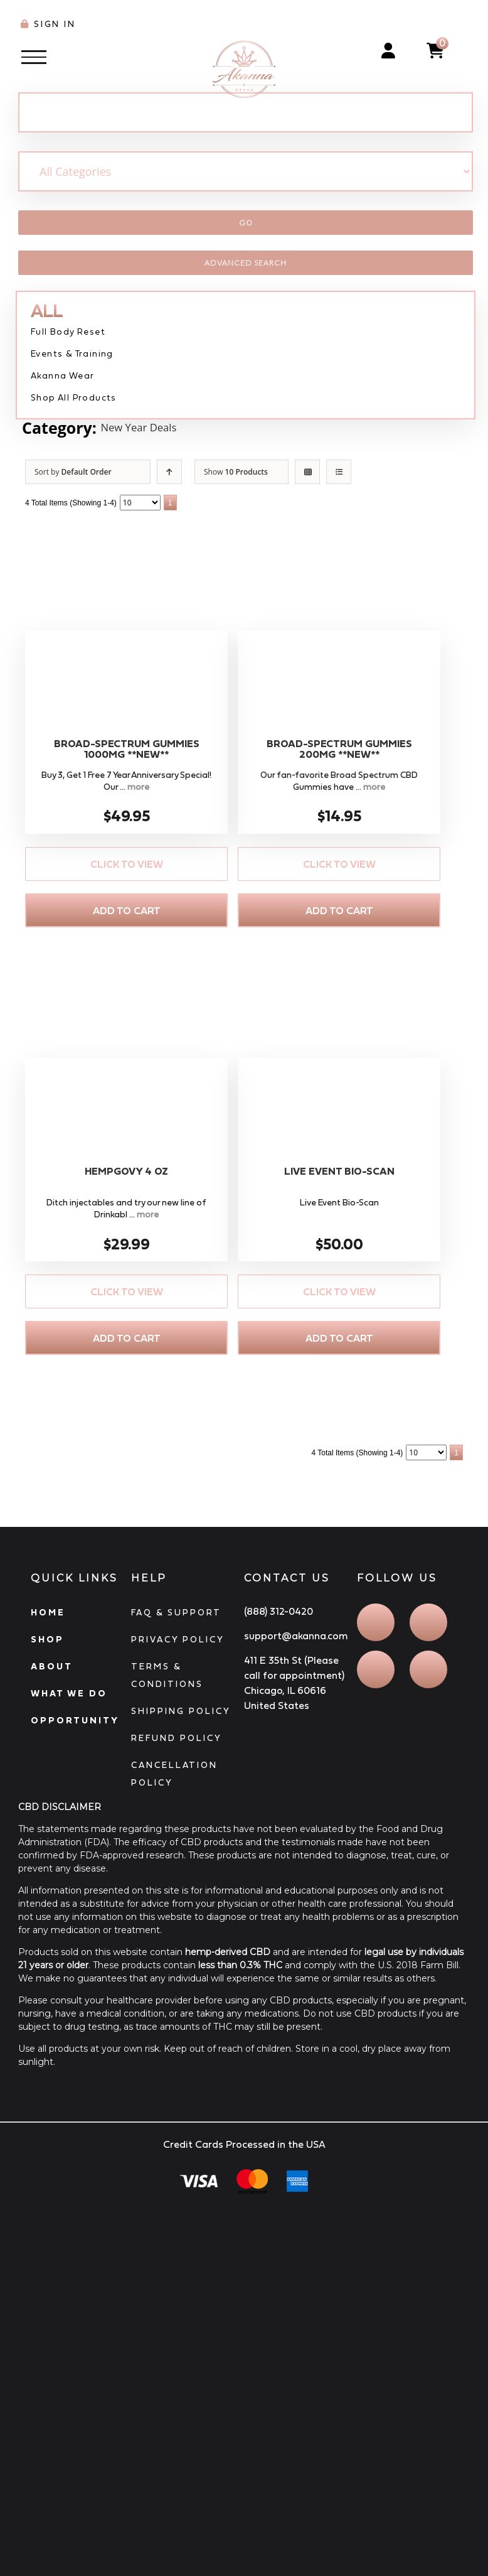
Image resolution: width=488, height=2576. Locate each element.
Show (236, 471)
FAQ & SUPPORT (176, 1612)
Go (246, 222)
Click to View (126, 864)
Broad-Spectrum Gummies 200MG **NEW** (339, 749)
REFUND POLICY (176, 1738)
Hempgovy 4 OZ (126, 1171)
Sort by (73, 471)
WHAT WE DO (69, 1693)
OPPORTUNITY (75, 1720)
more (138, 787)
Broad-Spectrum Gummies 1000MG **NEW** (126, 749)
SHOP (47, 1639)
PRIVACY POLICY (178, 1639)
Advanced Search (245, 262)
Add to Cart (127, 910)
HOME (48, 1612)
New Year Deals (157, 428)
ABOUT (52, 1666)
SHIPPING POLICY (181, 1711)
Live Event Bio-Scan (339, 1171)
